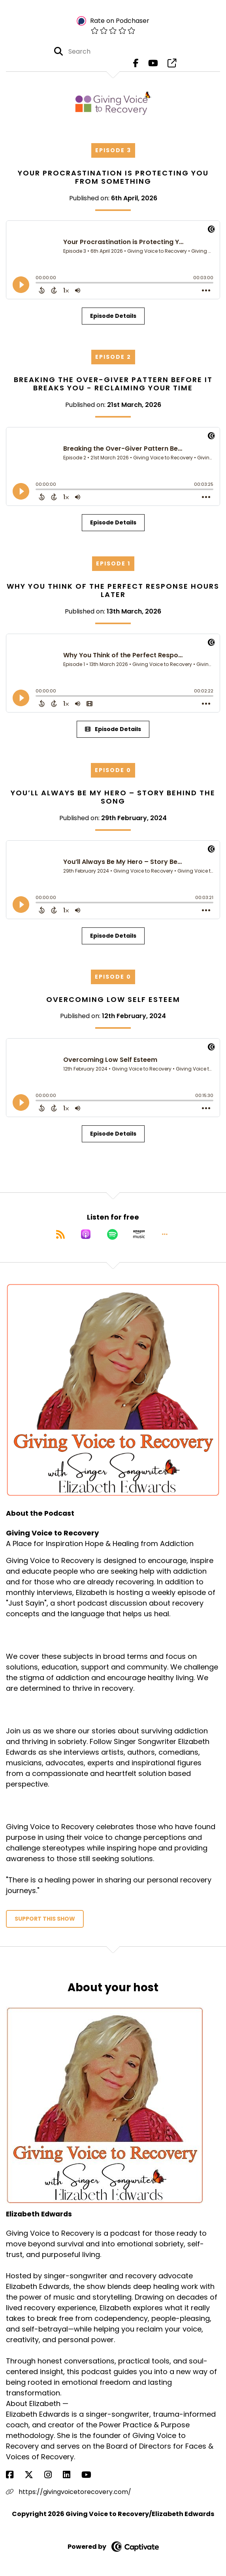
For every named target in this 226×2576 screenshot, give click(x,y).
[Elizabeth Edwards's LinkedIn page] (71, 2475)
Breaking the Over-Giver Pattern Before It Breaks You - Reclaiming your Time (113, 384)
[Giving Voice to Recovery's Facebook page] (136, 63)
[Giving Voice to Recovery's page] (172, 63)
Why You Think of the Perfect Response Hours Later (113, 590)
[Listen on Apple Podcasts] (85, 1234)
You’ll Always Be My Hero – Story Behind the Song (113, 797)
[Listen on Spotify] (112, 1234)
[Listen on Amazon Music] (139, 1234)
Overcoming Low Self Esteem (113, 999)
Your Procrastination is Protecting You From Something (113, 177)
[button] (164, 1234)
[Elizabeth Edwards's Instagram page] (52, 2475)
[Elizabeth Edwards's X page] (33, 2475)
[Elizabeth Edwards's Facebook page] (14, 2475)
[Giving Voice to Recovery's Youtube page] (153, 63)
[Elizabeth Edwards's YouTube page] (91, 2475)
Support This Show (45, 1919)
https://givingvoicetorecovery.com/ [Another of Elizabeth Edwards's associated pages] (68, 2491)
